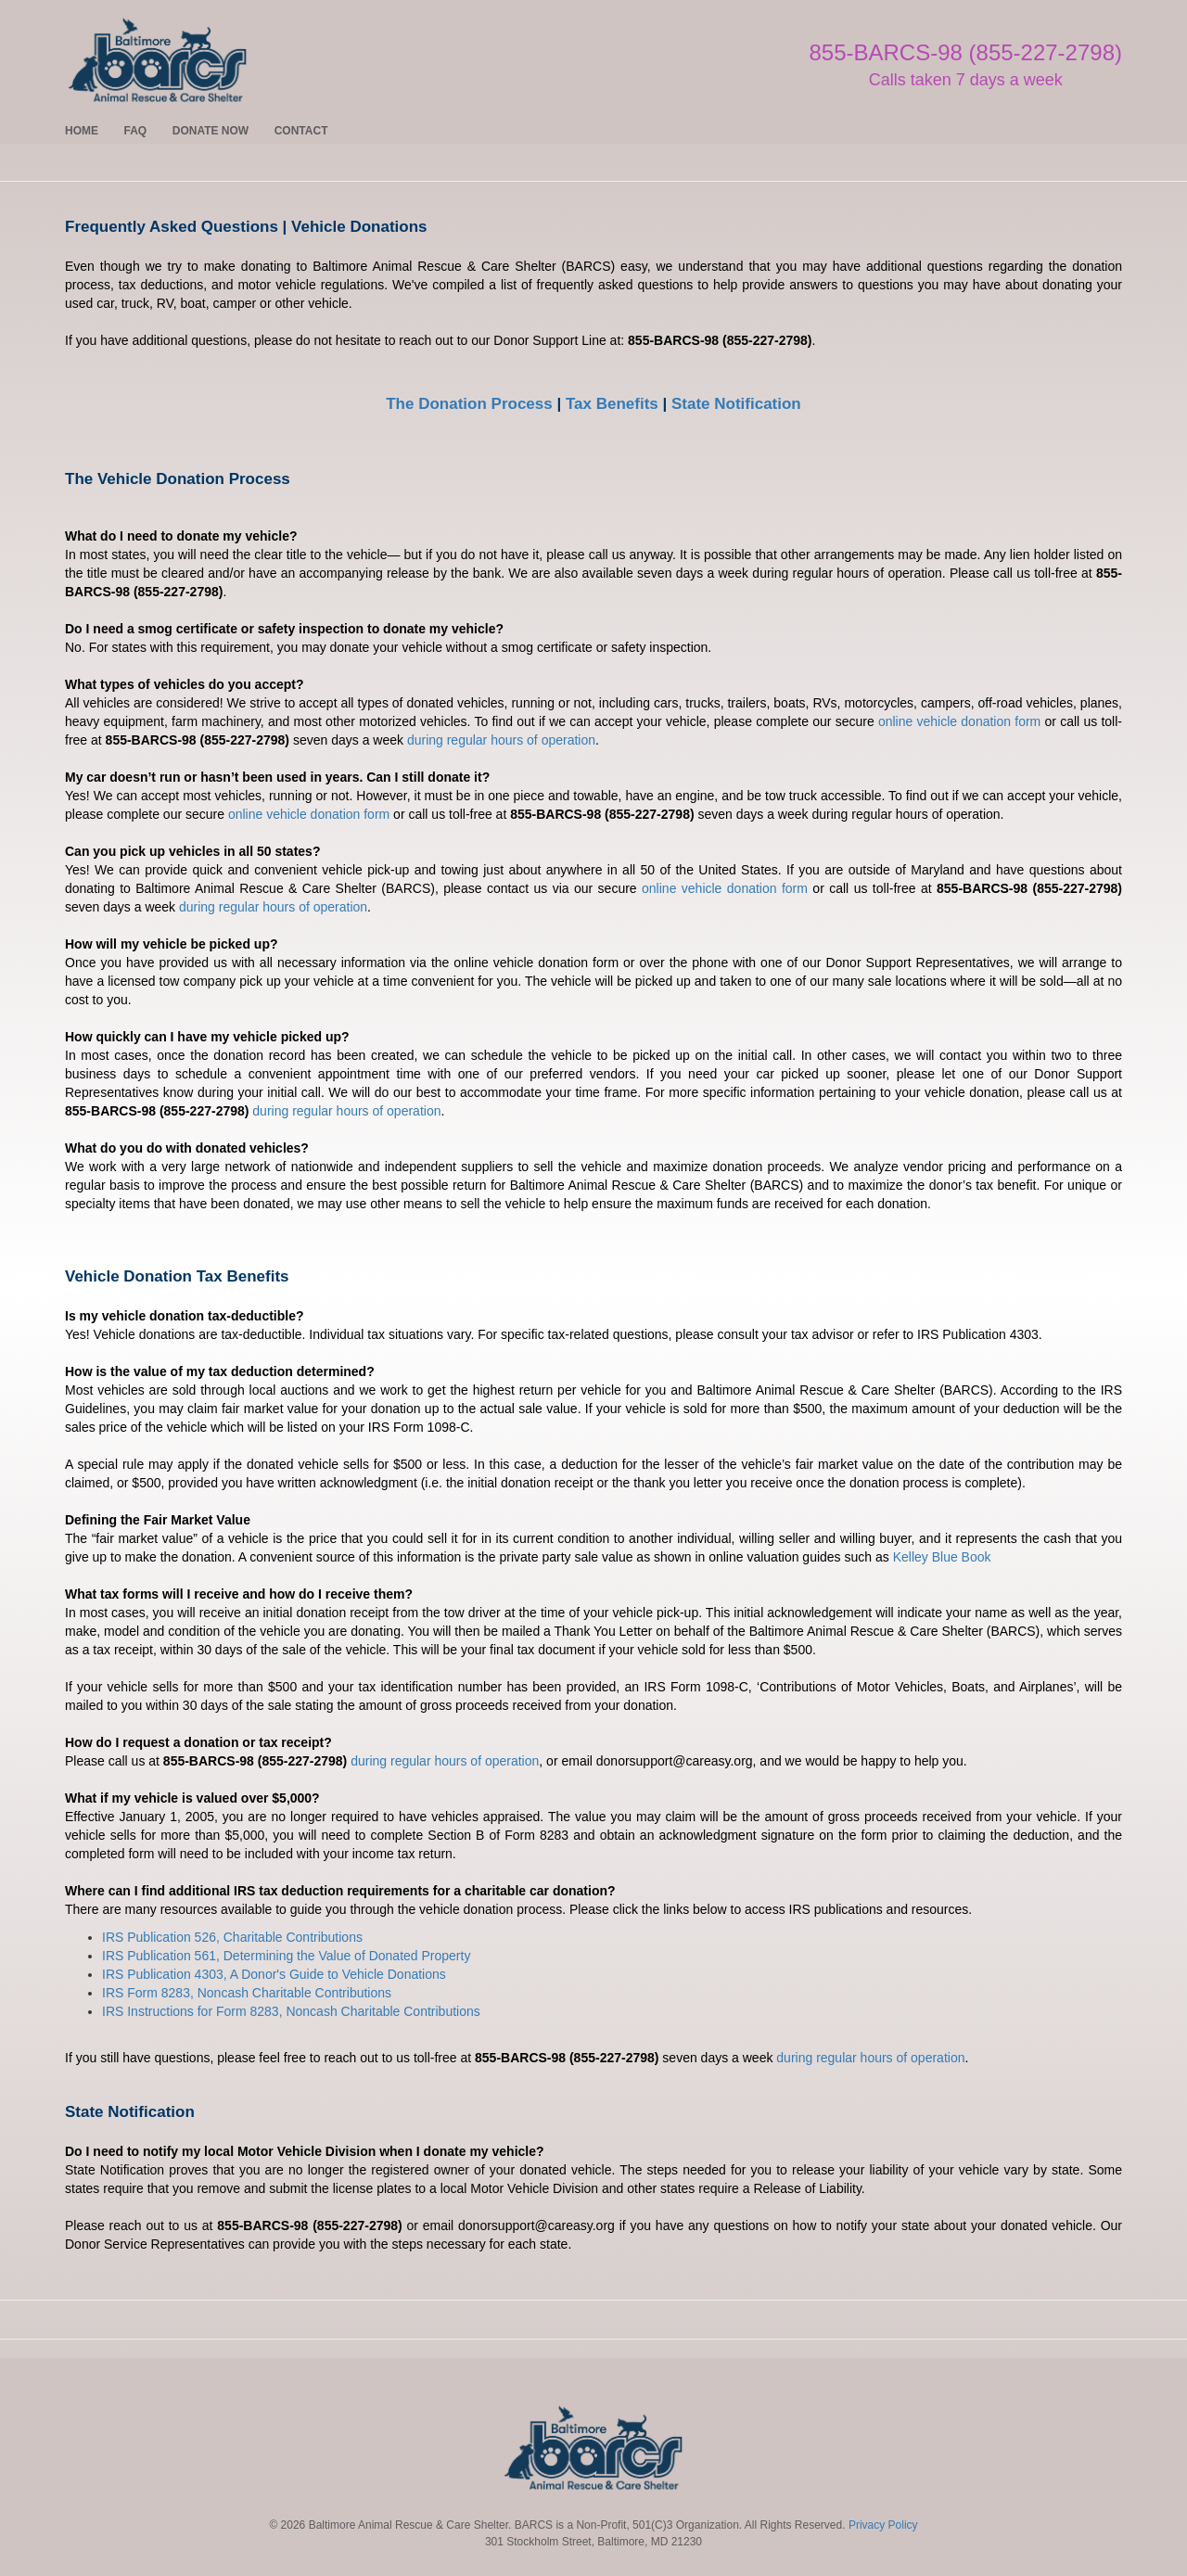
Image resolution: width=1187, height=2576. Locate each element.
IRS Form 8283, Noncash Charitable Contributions (246, 1992)
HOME (81, 130)
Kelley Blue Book (942, 1556)
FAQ (135, 130)
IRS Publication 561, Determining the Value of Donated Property (286, 1955)
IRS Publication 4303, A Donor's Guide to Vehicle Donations (274, 1974)
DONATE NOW (210, 130)
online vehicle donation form (959, 721)
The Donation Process (469, 404)
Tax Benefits (612, 404)
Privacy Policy (883, 2525)
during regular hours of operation (501, 740)
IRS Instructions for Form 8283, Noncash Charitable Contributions (291, 2011)
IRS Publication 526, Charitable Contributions (232, 1937)
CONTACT (301, 130)
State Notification (736, 404)
